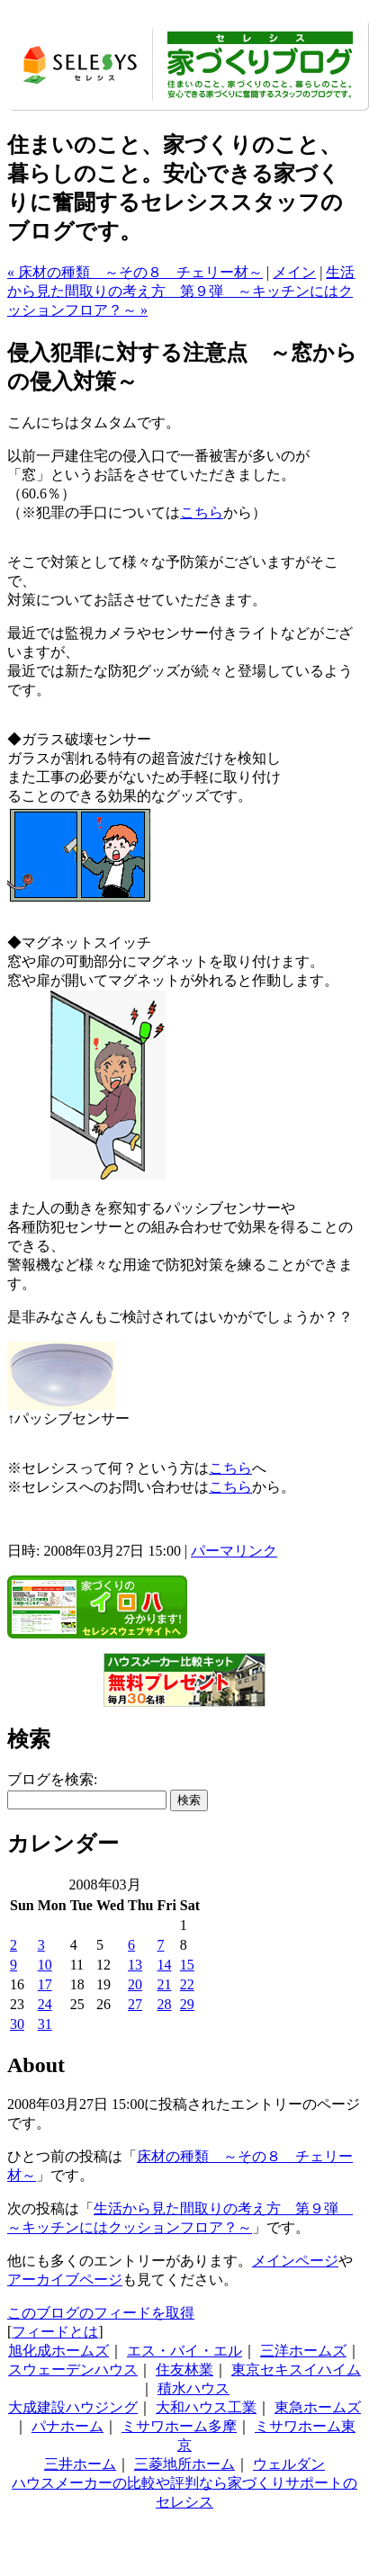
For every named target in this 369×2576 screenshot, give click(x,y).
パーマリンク (234, 1550)
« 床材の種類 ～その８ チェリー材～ (135, 272)
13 (135, 1964)
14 (165, 1964)
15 (187, 1964)
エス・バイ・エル (184, 2350)
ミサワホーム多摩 (179, 2426)
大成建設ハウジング (73, 2407)
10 (45, 1964)
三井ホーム (80, 2464)
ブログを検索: (52, 1779)
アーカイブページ (64, 2279)
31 (45, 2024)
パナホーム (68, 2426)
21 (165, 1984)
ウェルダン (289, 2464)
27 (135, 2004)
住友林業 (184, 2369)
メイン (294, 272)
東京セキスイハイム (296, 2369)
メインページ (295, 2260)
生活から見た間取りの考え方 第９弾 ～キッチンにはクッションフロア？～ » (181, 291)
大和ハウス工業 (206, 2407)
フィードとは (55, 2331)
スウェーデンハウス (73, 2369)
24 (45, 2004)
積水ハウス (194, 2388)
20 (135, 1984)
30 (17, 2024)
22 (187, 1984)
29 (187, 2004)
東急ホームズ (317, 2407)
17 (45, 1984)
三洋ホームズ (303, 2350)
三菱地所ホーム (184, 2464)
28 (165, 2004)
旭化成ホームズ (58, 2350)
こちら (201, 512)
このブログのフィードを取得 (100, 2312)
